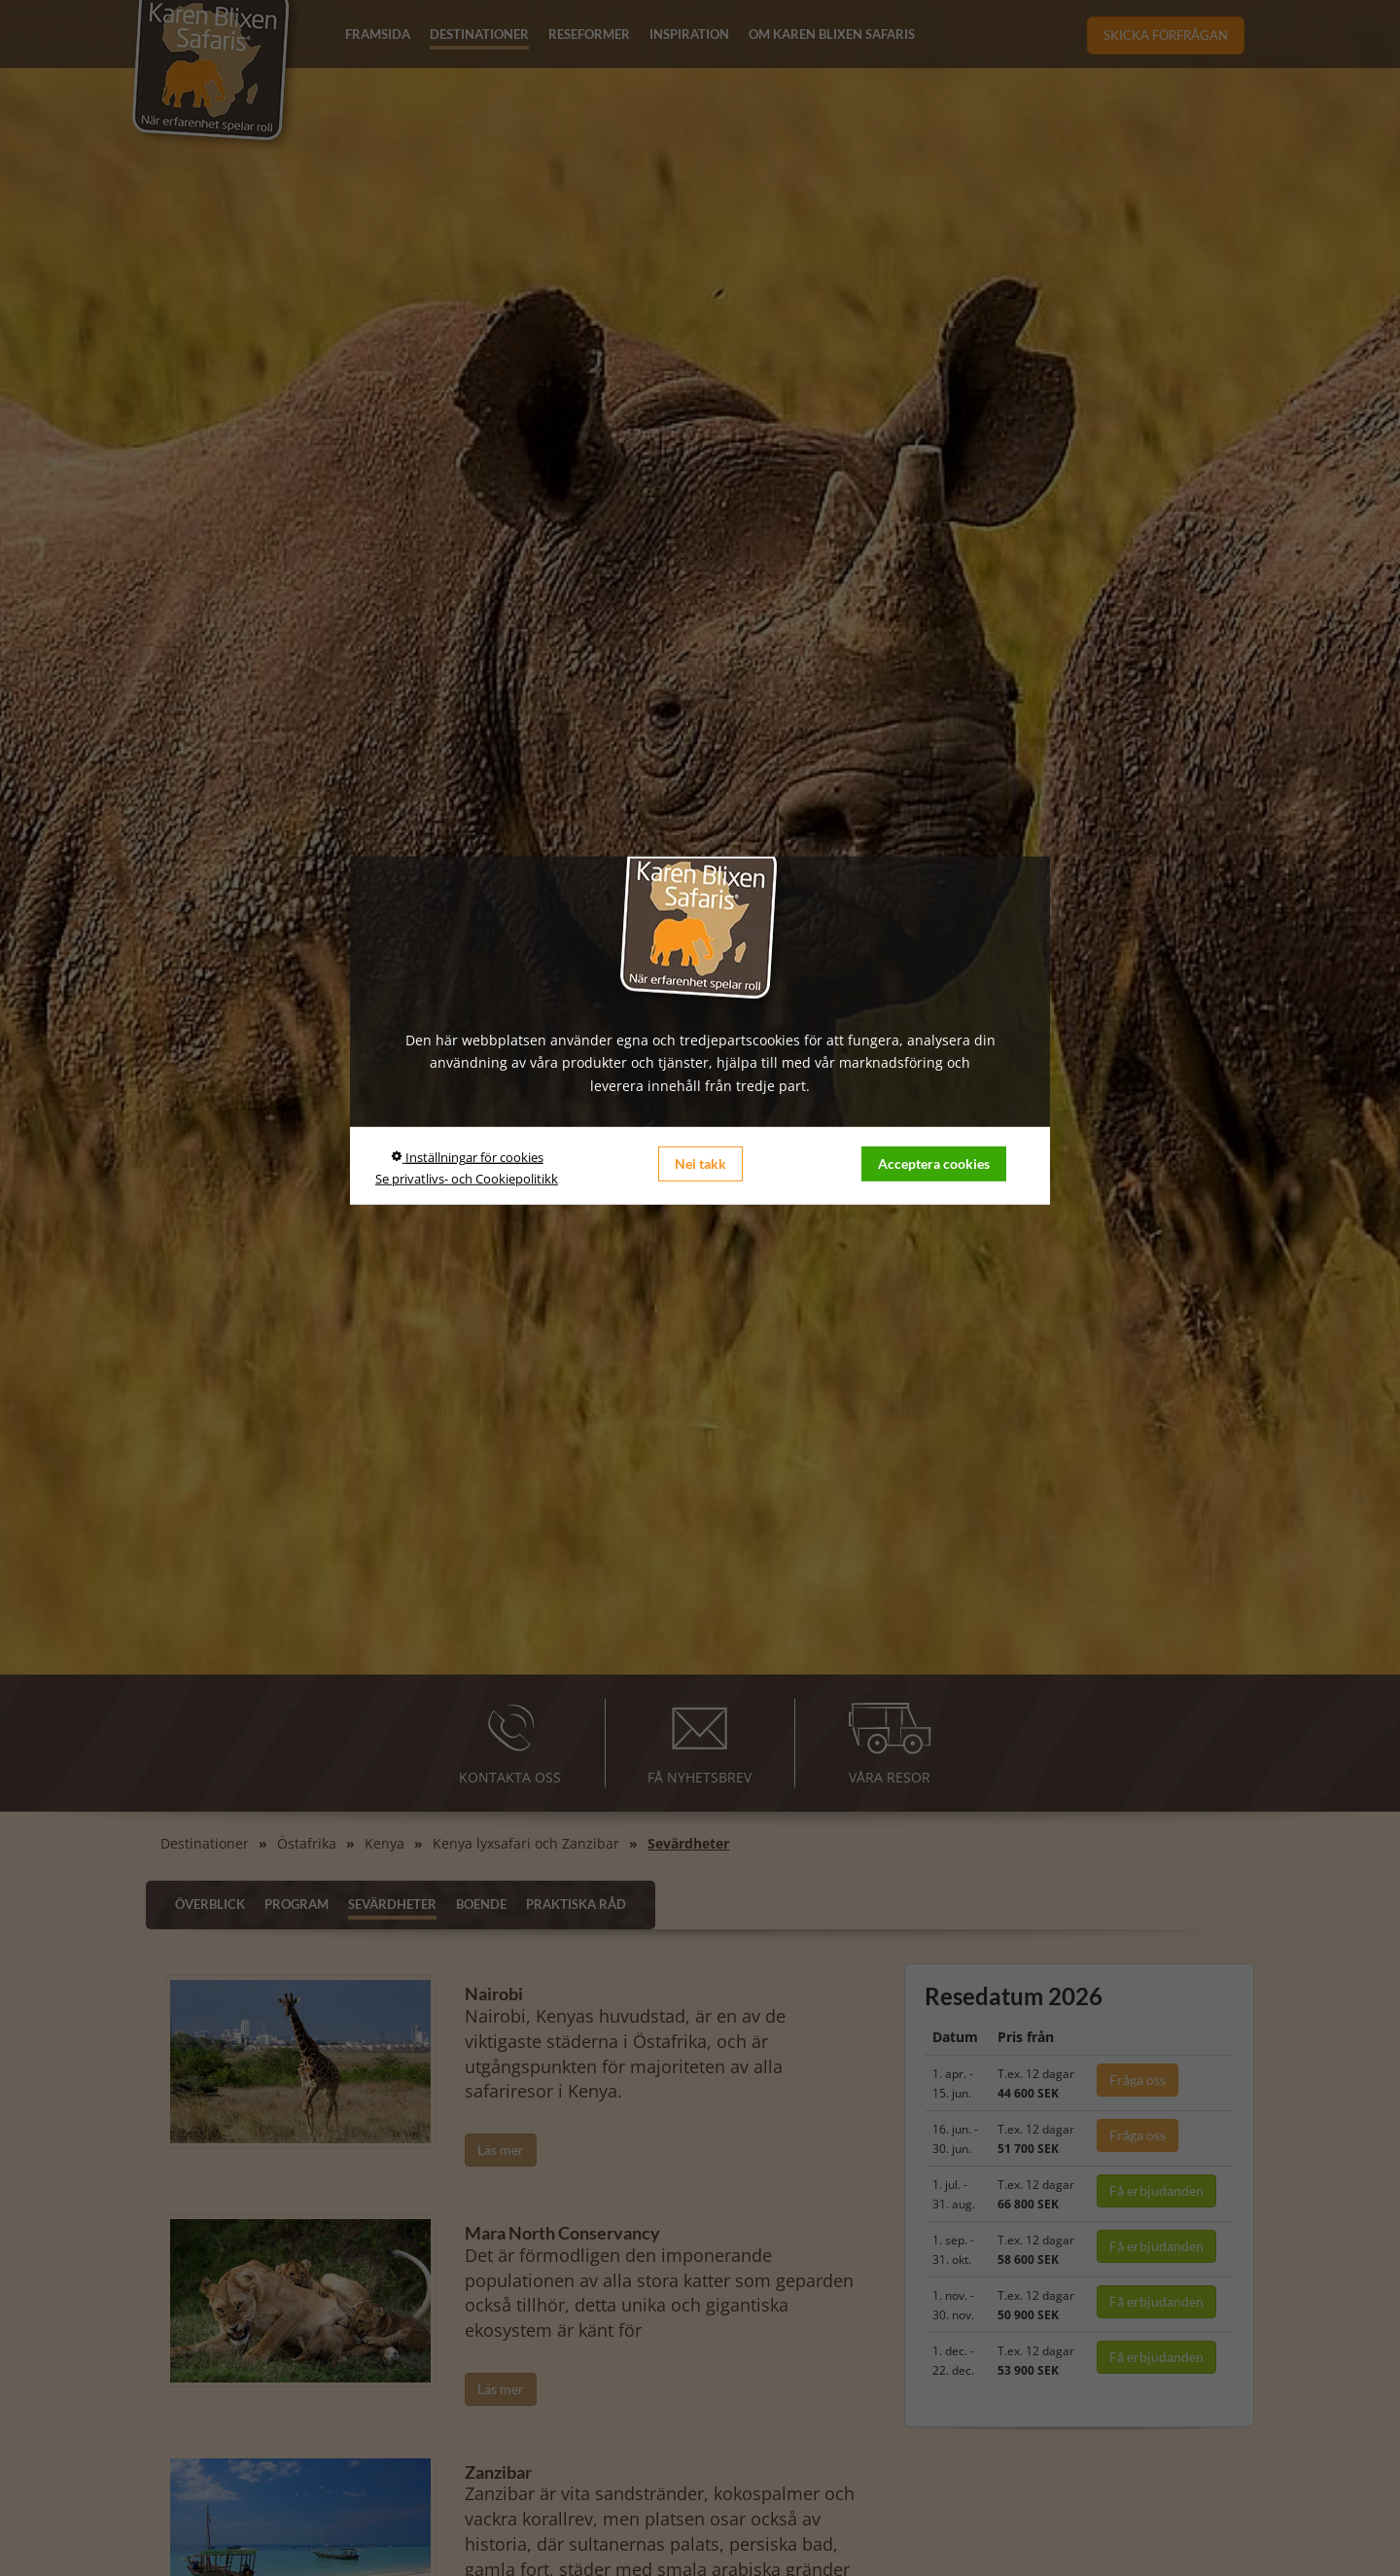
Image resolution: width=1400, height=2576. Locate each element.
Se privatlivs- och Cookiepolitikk (466, 1178)
